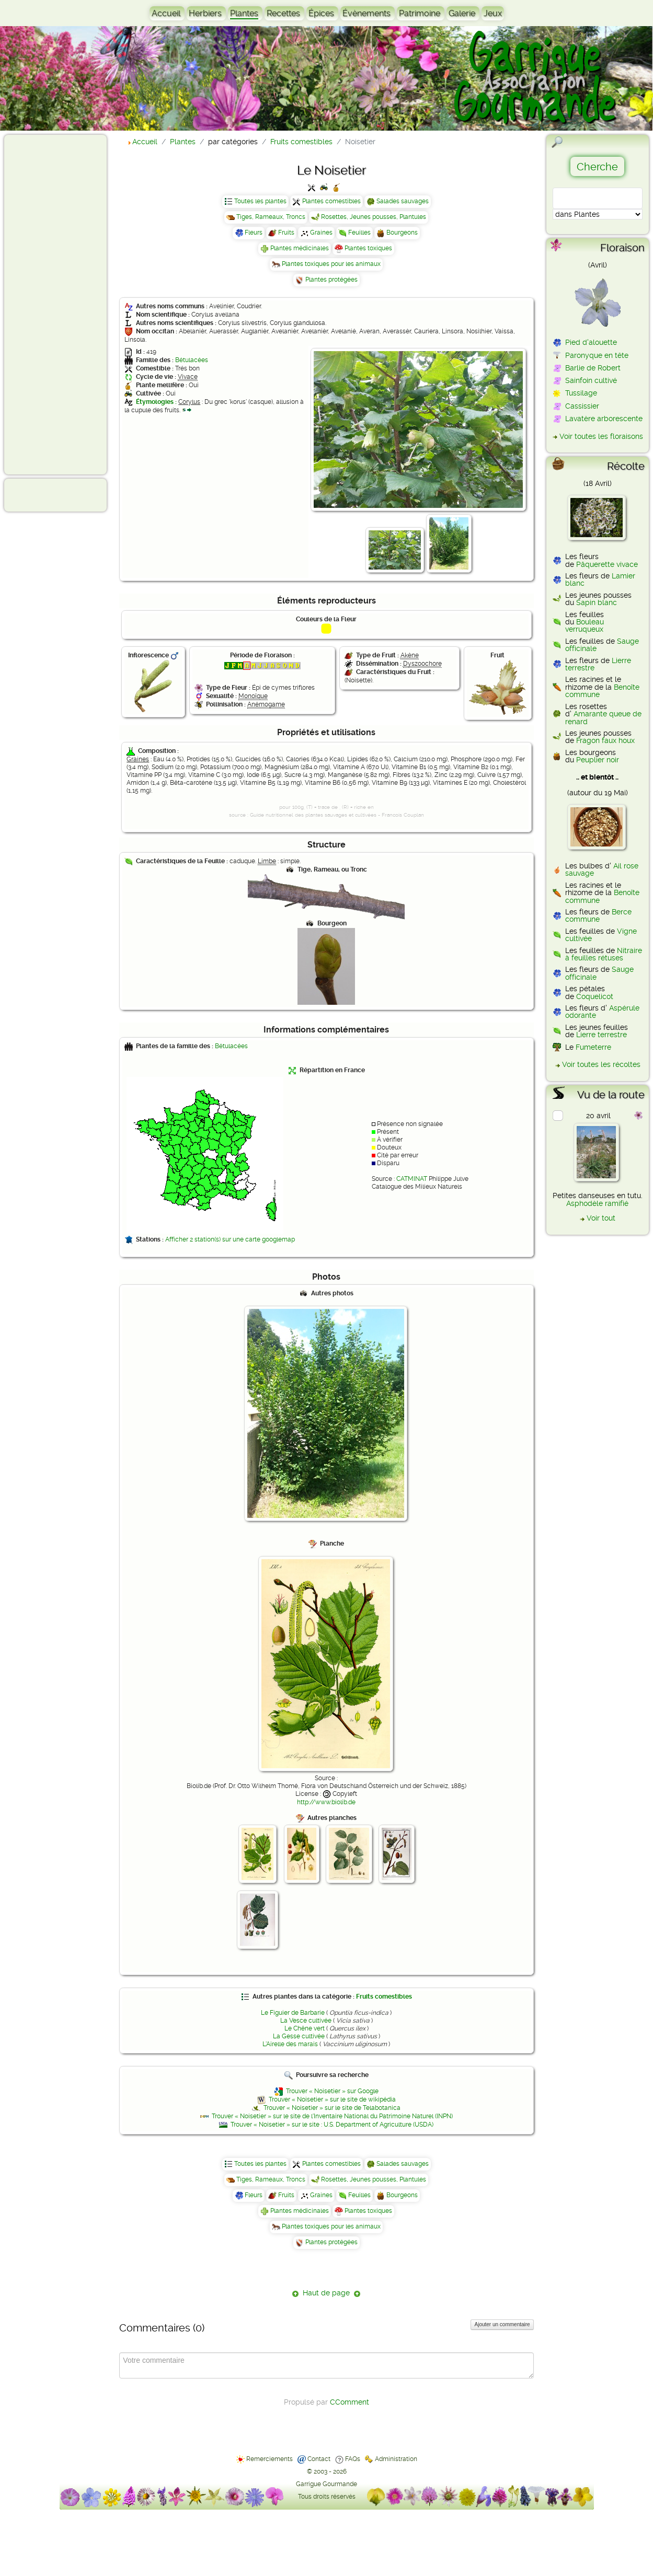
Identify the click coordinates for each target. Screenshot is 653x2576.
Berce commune (598, 915)
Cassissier (582, 406)
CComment (349, 2402)
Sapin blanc (596, 602)
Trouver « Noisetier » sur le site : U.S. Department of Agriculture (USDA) (332, 2124)
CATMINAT (411, 1178)
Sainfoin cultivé (591, 380)
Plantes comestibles (331, 201)
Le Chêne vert (304, 2028)
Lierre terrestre (601, 1034)
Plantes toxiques (368, 248)
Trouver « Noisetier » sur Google (332, 2091)
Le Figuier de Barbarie (293, 2012)
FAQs (352, 2459)
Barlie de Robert (593, 368)
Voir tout (601, 1218)
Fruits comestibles (384, 1996)
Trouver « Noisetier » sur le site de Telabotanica (332, 2107)
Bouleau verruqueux (584, 625)
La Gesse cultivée (299, 2036)
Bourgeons (402, 232)
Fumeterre (593, 1047)
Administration (396, 2459)
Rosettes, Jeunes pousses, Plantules (373, 217)
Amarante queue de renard (603, 717)
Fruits (286, 232)
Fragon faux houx (605, 740)
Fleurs (253, 232)
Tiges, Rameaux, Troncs (270, 217)
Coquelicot (594, 996)
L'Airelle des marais (290, 2044)
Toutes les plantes (260, 201)
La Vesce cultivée (305, 2020)
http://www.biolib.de (326, 1802)
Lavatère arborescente (604, 418)
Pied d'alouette (591, 342)
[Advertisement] (50, 304)
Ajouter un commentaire (502, 2324)
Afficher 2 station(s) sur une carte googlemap (230, 1239)
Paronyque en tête (596, 355)
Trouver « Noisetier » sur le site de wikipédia (332, 2099)
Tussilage (581, 393)
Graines (321, 232)
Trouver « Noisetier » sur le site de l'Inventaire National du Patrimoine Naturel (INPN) (332, 2116)
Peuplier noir (597, 760)
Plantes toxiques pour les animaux (331, 264)
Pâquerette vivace (607, 564)
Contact (318, 2459)
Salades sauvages (402, 201)
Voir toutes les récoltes (601, 1064)
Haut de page (326, 2293)
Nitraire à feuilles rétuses (603, 954)
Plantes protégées (331, 279)
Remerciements (269, 2459)
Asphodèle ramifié (597, 1203)
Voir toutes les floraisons (601, 436)
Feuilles (359, 232)
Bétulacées (191, 360)
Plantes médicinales (299, 248)
